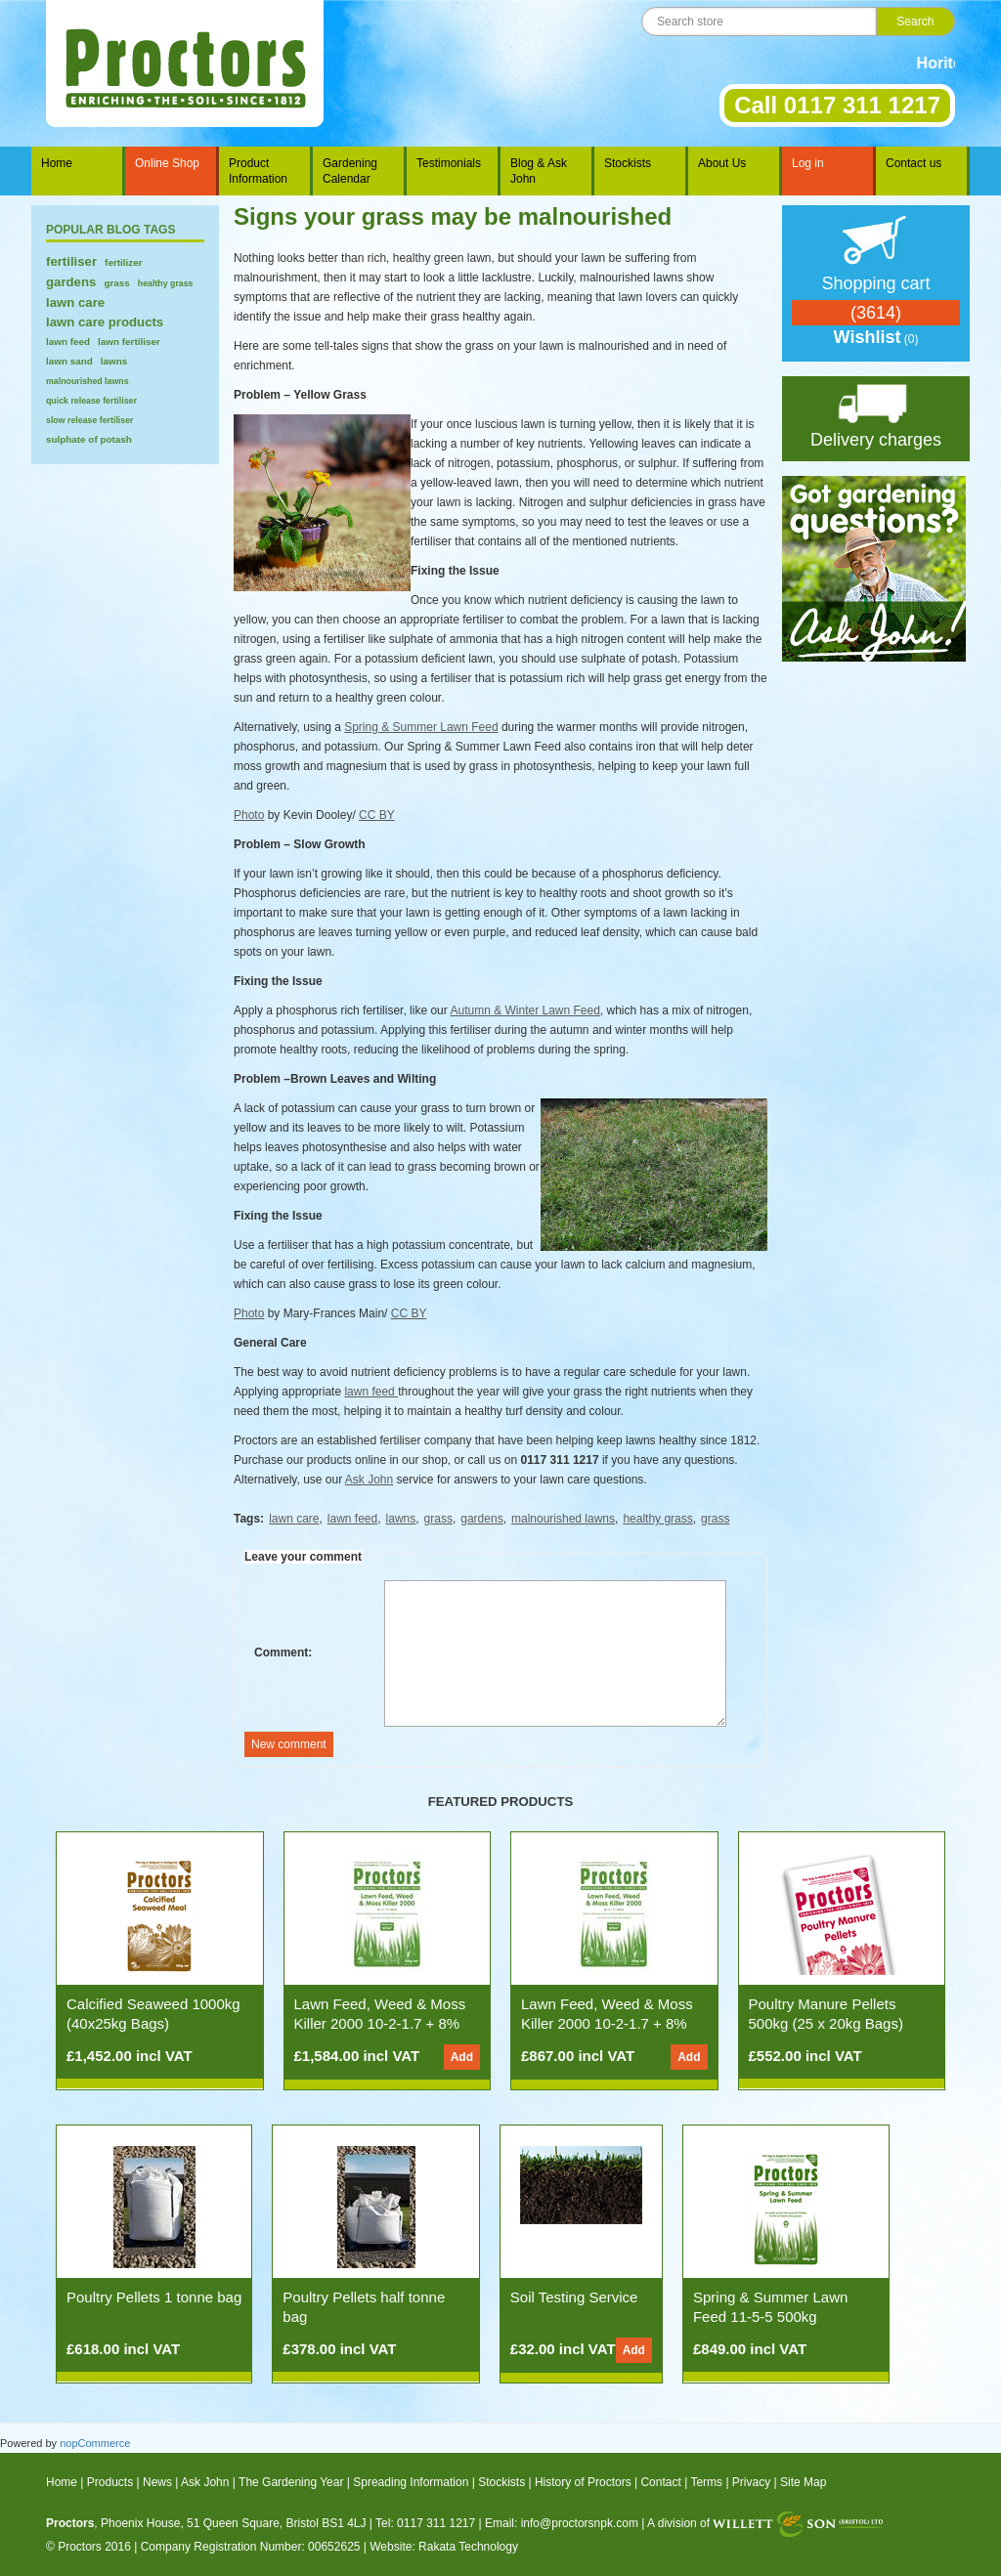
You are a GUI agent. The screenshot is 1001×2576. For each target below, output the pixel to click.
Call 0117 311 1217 (837, 105)
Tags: (249, 1518)
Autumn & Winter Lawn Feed (524, 1010)
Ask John (369, 1479)
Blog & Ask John (538, 171)
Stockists (627, 163)
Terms (706, 2482)
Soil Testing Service (574, 2297)
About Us (722, 163)
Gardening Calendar (350, 171)
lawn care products (104, 322)
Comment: (283, 1652)
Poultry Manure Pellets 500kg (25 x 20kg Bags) (826, 2014)
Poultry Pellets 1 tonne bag (153, 2297)
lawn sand (69, 361)
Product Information (258, 171)
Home (56, 163)
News (157, 2482)
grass (116, 283)
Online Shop (167, 163)
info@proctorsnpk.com (579, 2523)
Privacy (751, 2482)
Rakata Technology (468, 2547)
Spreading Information (410, 2482)
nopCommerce (95, 2443)
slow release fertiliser (90, 420)
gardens (71, 282)
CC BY (377, 815)
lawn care (75, 302)
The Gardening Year (291, 2482)
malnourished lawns (87, 381)
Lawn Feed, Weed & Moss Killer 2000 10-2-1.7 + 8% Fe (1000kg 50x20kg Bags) (382, 2023)
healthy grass (166, 283)
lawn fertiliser (129, 341)
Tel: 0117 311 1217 (425, 2523)
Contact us (913, 163)
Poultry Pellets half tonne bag (364, 2307)
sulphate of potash (89, 439)
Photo (249, 815)
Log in (808, 163)
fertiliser (71, 261)
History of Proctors (583, 2482)
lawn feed (68, 341)
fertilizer (123, 262)
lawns (114, 361)
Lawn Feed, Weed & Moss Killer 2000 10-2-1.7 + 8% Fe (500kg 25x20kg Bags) (607, 2023)
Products (110, 2482)
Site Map (803, 2482)
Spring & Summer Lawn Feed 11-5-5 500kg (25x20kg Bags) (770, 2316)
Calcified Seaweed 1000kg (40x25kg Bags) (153, 2014)
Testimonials (448, 163)
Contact (660, 2482)
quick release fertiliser (91, 401)
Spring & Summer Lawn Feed (421, 727)
